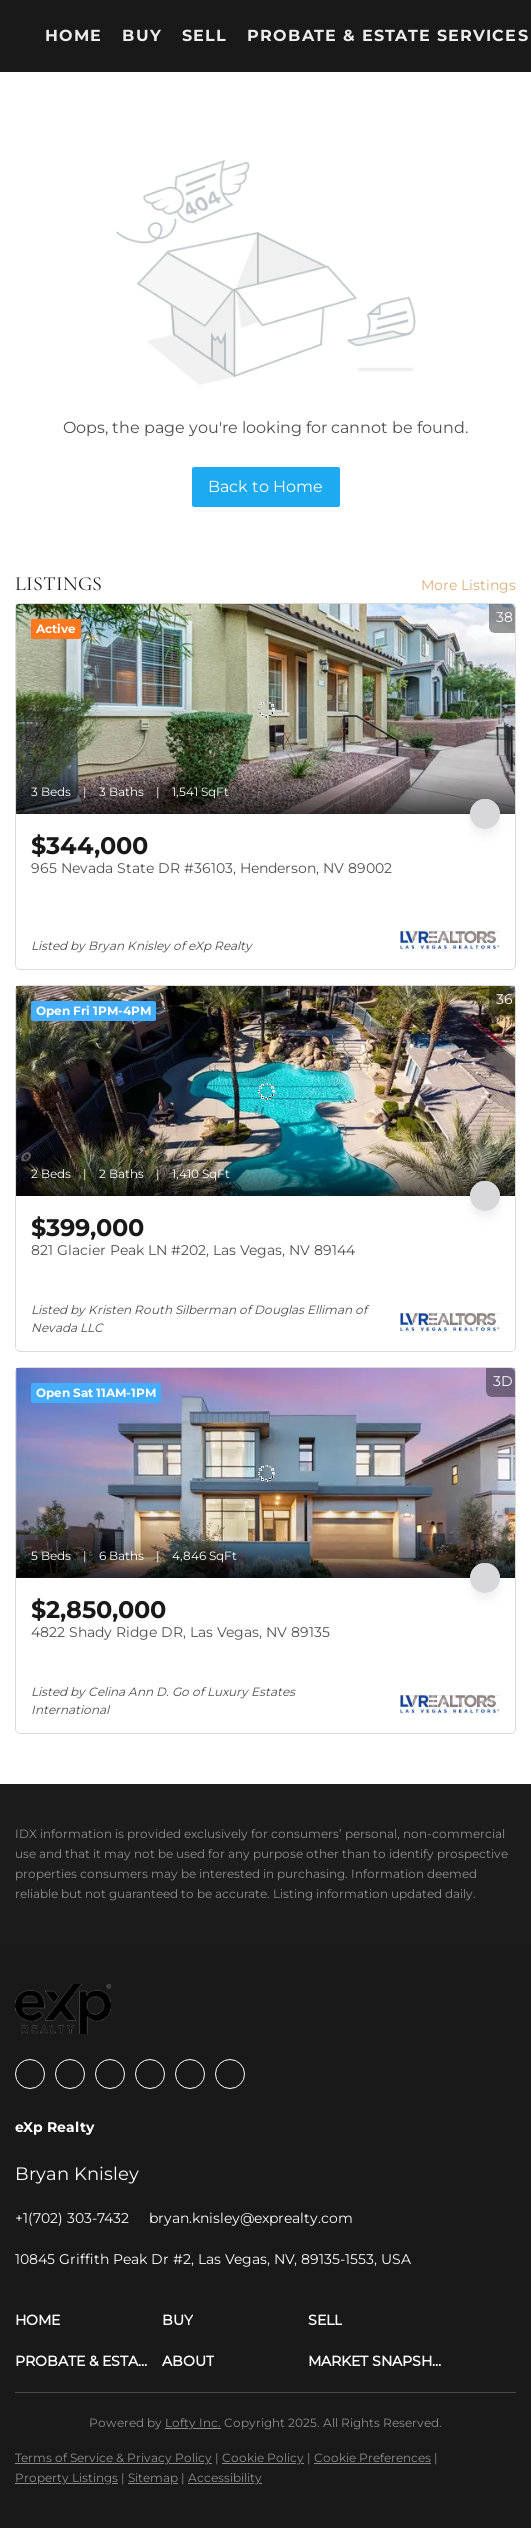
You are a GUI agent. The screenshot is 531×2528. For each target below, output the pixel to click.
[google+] (230, 2074)
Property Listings (66, 2477)
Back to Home (265, 486)
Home (73, 35)
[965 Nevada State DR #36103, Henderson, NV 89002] (265, 709)
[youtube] (190, 2074)
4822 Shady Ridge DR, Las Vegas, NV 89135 (180, 1632)
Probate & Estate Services (388, 35)
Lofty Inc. (193, 2422)
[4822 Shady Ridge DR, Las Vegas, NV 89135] (265, 1473)
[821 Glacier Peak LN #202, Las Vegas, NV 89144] (265, 1091)
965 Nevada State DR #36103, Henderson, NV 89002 (211, 868)
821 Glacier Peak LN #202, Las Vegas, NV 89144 (193, 1250)
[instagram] (150, 2074)
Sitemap (153, 2477)
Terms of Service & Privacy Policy (113, 2457)
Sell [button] (204, 35)
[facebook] (30, 2074)
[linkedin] (70, 2074)
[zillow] (110, 2074)
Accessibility (225, 2477)
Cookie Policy (263, 2457)
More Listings (468, 585)
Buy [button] (141, 35)
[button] (88, 2320)
